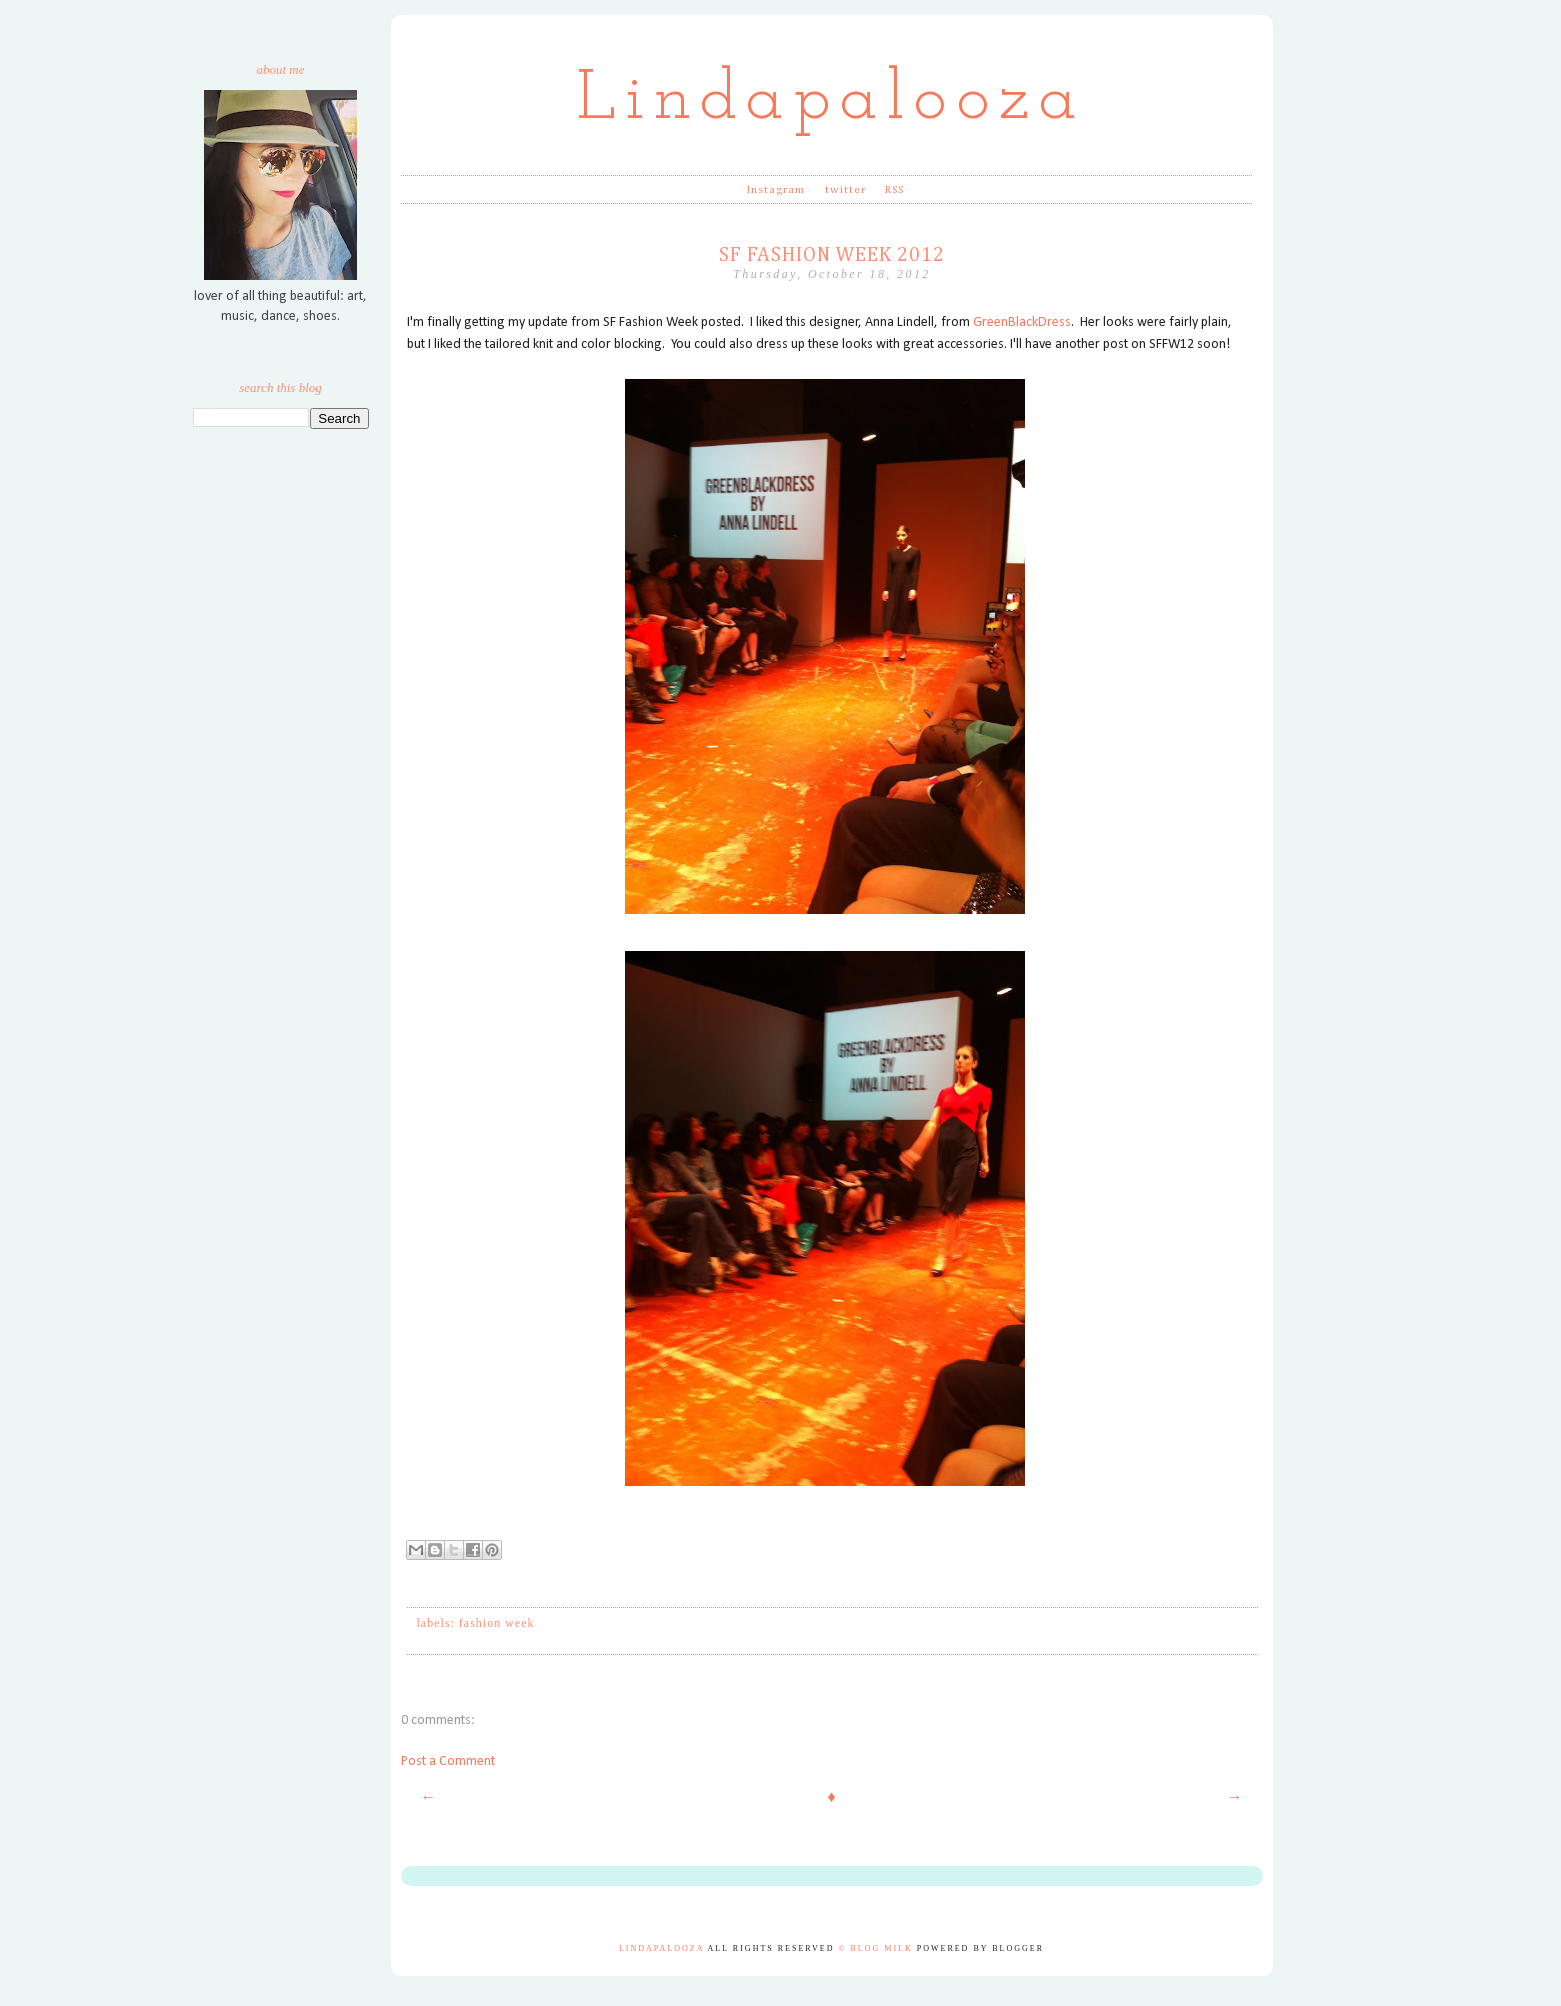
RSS (894, 189)
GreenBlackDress (1022, 322)
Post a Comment (448, 1761)
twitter (846, 189)
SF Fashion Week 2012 (832, 255)
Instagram (776, 189)
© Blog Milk (875, 1948)
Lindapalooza (831, 100)
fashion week (497, 1623)
